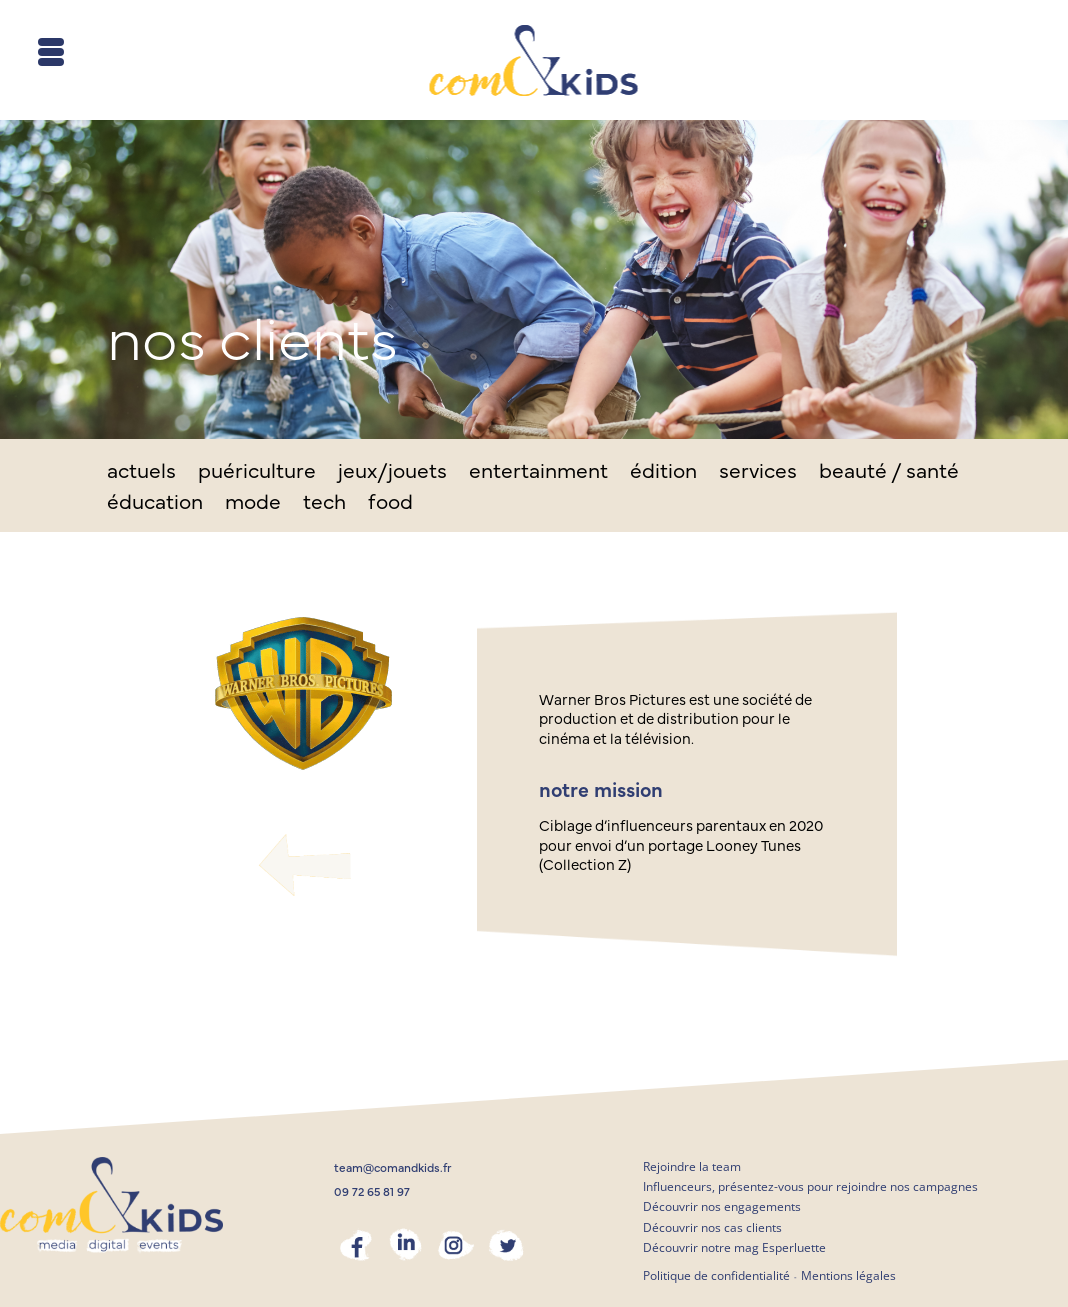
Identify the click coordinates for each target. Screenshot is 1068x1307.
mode (253, 504)
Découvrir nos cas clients (712, 1227)
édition (663, 473)
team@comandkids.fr (393, 1168)
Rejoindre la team (692, 1166)
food (390, 504)
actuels (141, 473)
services (758, 473)
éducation (155, 504)
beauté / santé (889, 473)
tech (324, 504)
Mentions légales (848, 1275)
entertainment (538, 473)
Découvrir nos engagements (722, 1206)
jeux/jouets (392, 473)
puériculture (257, 473)
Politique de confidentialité (716, 1275)
